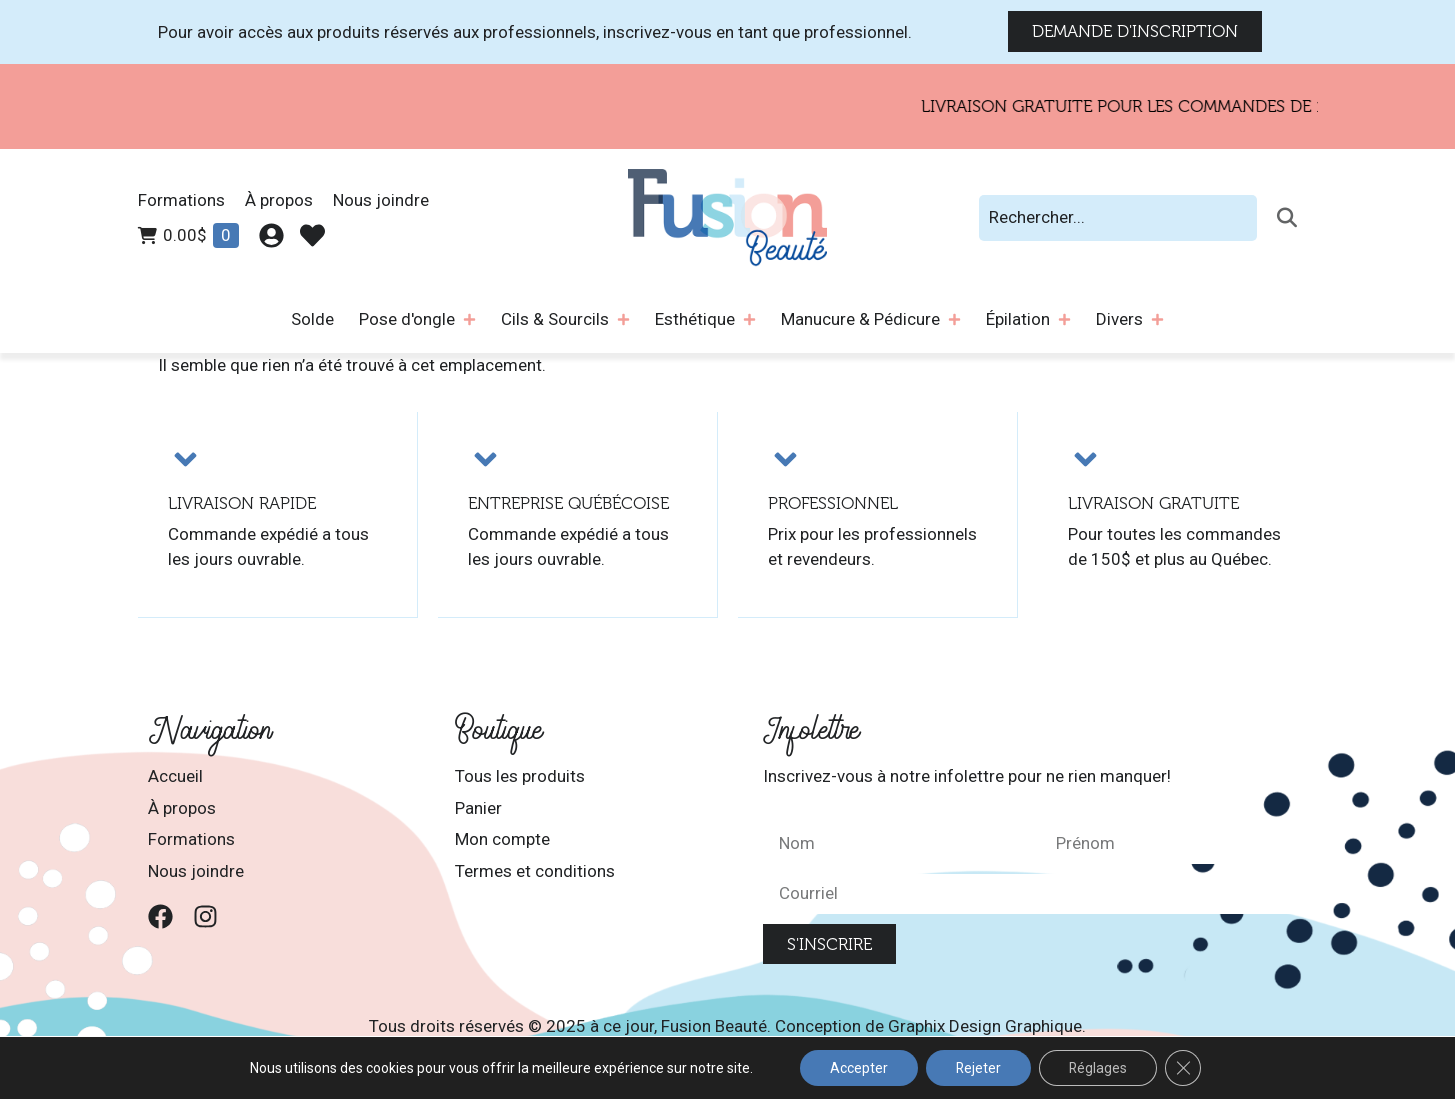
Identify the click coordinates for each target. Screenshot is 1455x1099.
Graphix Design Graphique (985, 1025)
